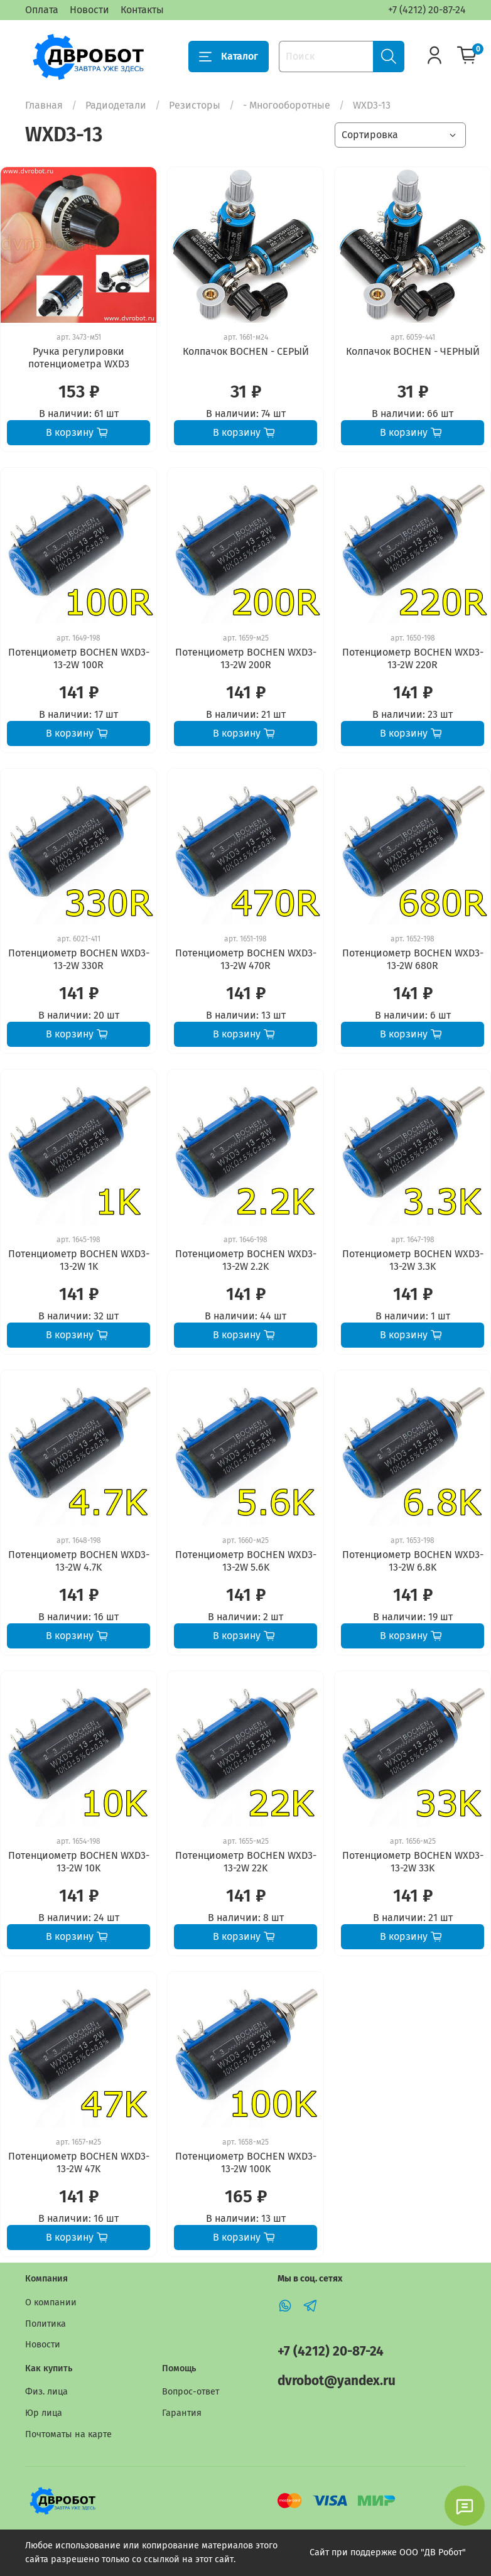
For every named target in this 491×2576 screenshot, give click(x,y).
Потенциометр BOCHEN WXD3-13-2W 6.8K (412, 1561)
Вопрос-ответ (190, 2391)
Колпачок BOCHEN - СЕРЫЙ (246, 351)
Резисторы (194, 105)
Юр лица (43, 2413)
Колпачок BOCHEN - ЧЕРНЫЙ (413, 351)
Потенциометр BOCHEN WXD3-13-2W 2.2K (245, 1260)
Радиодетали (115, 105)
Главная (44, 105)
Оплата (41, 10)
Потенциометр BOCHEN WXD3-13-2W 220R (412, 658)
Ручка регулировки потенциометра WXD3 (78, 357)
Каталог (228, 56)
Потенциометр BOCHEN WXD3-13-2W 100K (245, 2162)
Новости (89, 10)
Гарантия (182, 2413)
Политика (45, 2324)
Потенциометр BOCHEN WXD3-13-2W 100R (78, 658)
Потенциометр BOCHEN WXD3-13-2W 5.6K (245, 1561)
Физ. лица (46, 2391)
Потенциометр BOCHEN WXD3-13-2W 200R (245, 658)
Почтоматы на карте (68, 2434)
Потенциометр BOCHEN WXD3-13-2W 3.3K (412, 1260)
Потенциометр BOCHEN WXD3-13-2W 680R (412, 959)
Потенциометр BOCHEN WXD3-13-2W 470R (245, 959)
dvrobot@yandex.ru (337, 2381)
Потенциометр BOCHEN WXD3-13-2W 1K (78, 1260)
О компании (51, 2302)
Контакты (142, 10)
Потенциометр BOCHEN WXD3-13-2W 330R (78, 959)
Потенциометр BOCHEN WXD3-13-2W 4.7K (78, 1561)
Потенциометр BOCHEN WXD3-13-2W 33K (412, 1861)
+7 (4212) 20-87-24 (427, 10)
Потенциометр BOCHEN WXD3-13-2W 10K (78, 1861)
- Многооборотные (286, 105)
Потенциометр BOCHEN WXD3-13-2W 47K (78, 2162)
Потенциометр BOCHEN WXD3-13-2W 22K (245, 1861)
